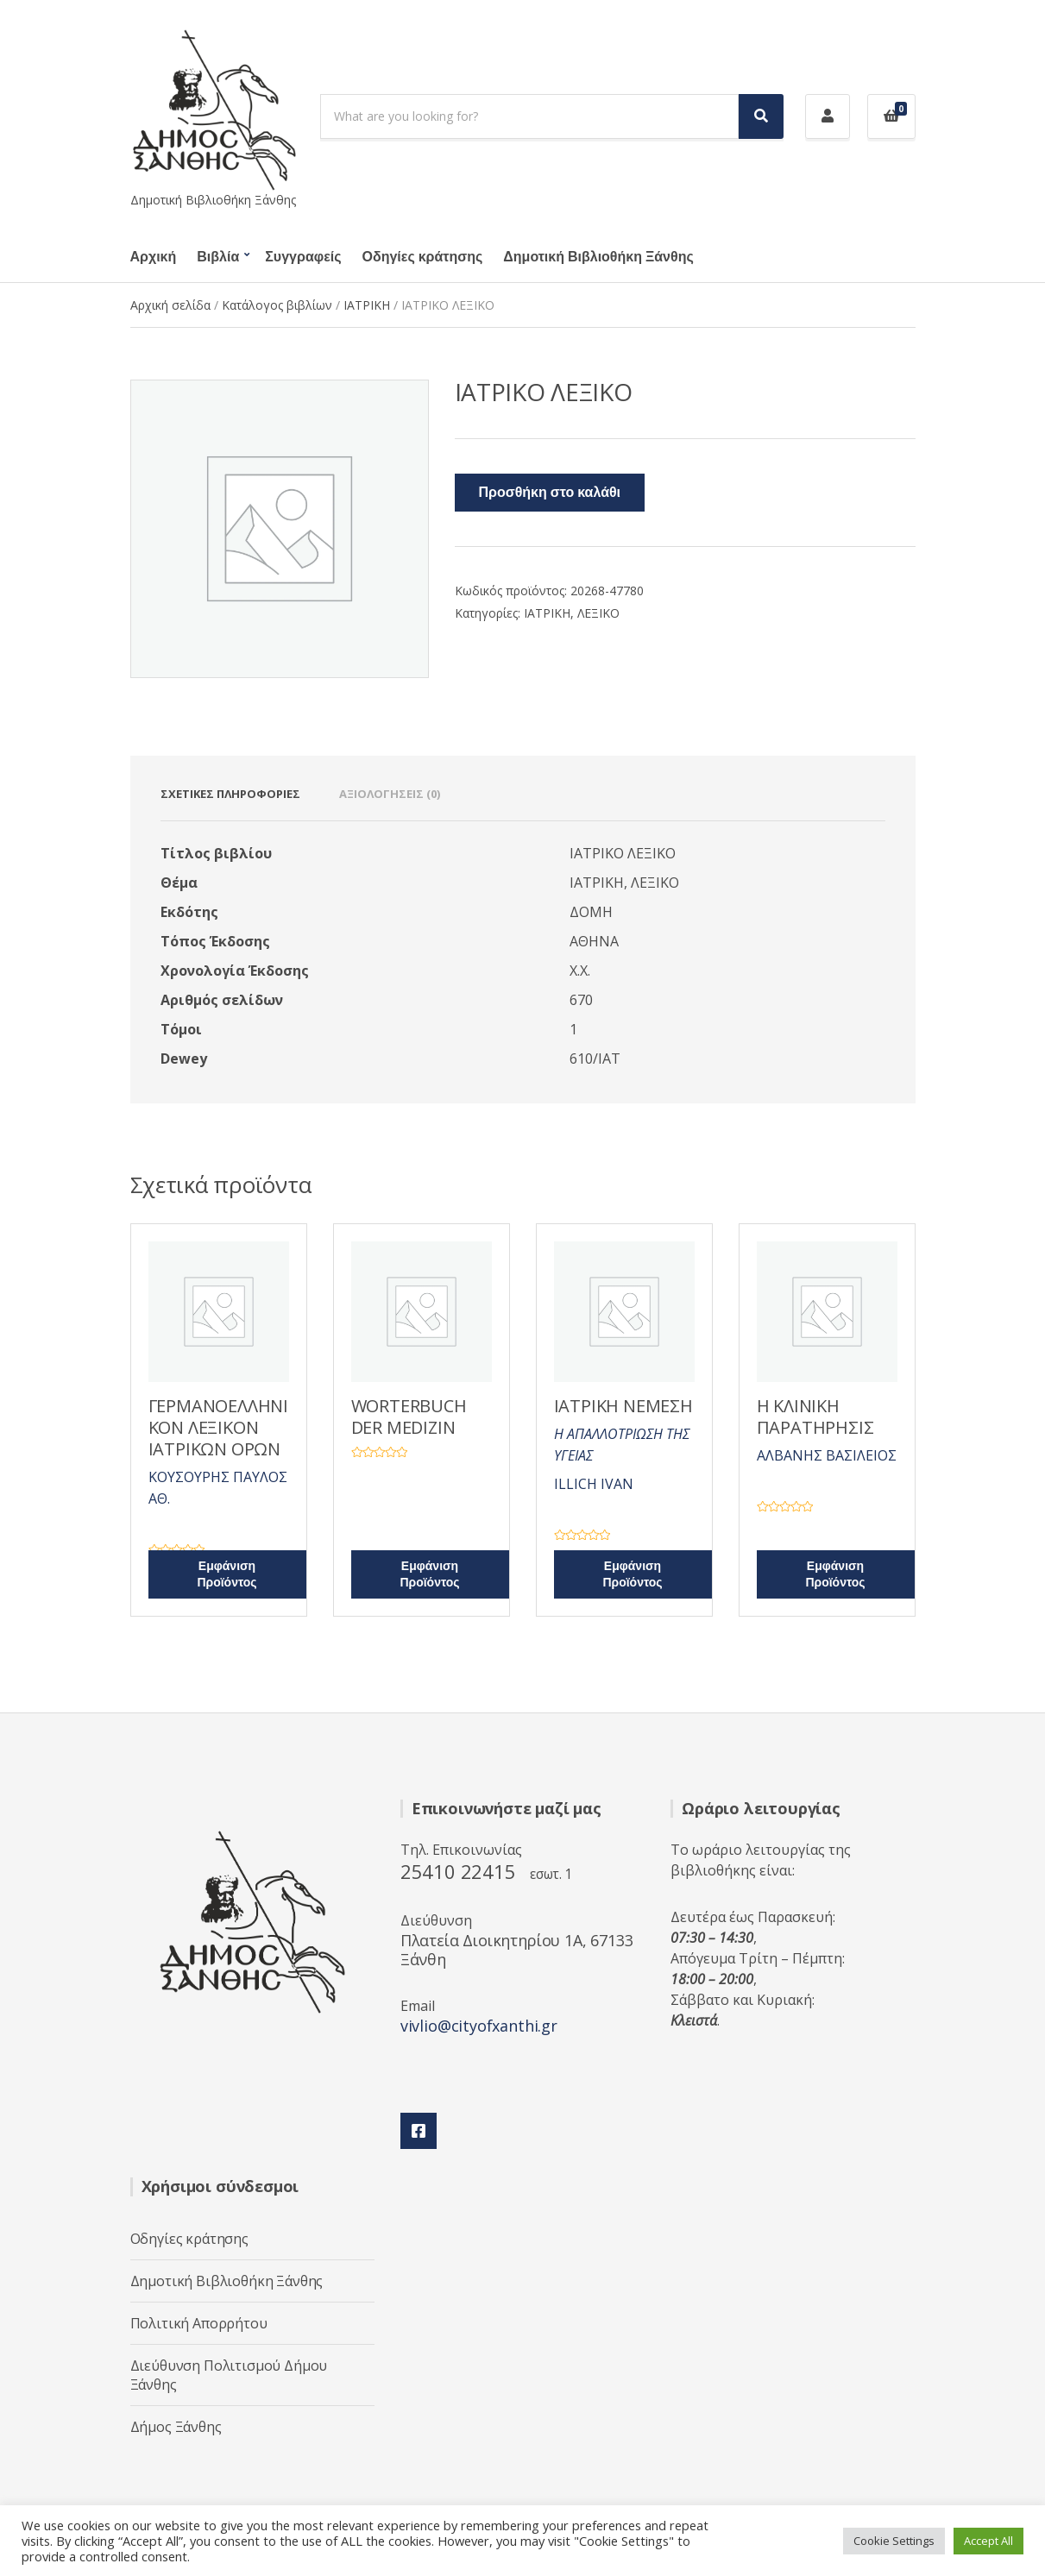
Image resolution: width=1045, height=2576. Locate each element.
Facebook (418, 2131)
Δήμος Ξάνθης (176, 2426)
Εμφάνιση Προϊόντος (226, 1574)
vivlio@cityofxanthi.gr (478, 2025)
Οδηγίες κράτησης (422, 257)
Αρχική (153, 257)
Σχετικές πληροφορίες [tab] (230, 793)
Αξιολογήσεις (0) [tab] (389, 793)
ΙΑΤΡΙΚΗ (366, 305)
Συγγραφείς (303, 257)
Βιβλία (218, 257)
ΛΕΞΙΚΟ (598, 613)
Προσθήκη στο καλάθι (550, 492)
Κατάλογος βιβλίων (277, 305)
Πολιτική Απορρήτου (199, 2323)
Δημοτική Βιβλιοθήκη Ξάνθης (598, 257)
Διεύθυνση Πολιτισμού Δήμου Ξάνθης (229, 2375)
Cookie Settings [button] (894, 2540)
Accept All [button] (988, 2540)
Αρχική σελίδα (170, 305)
